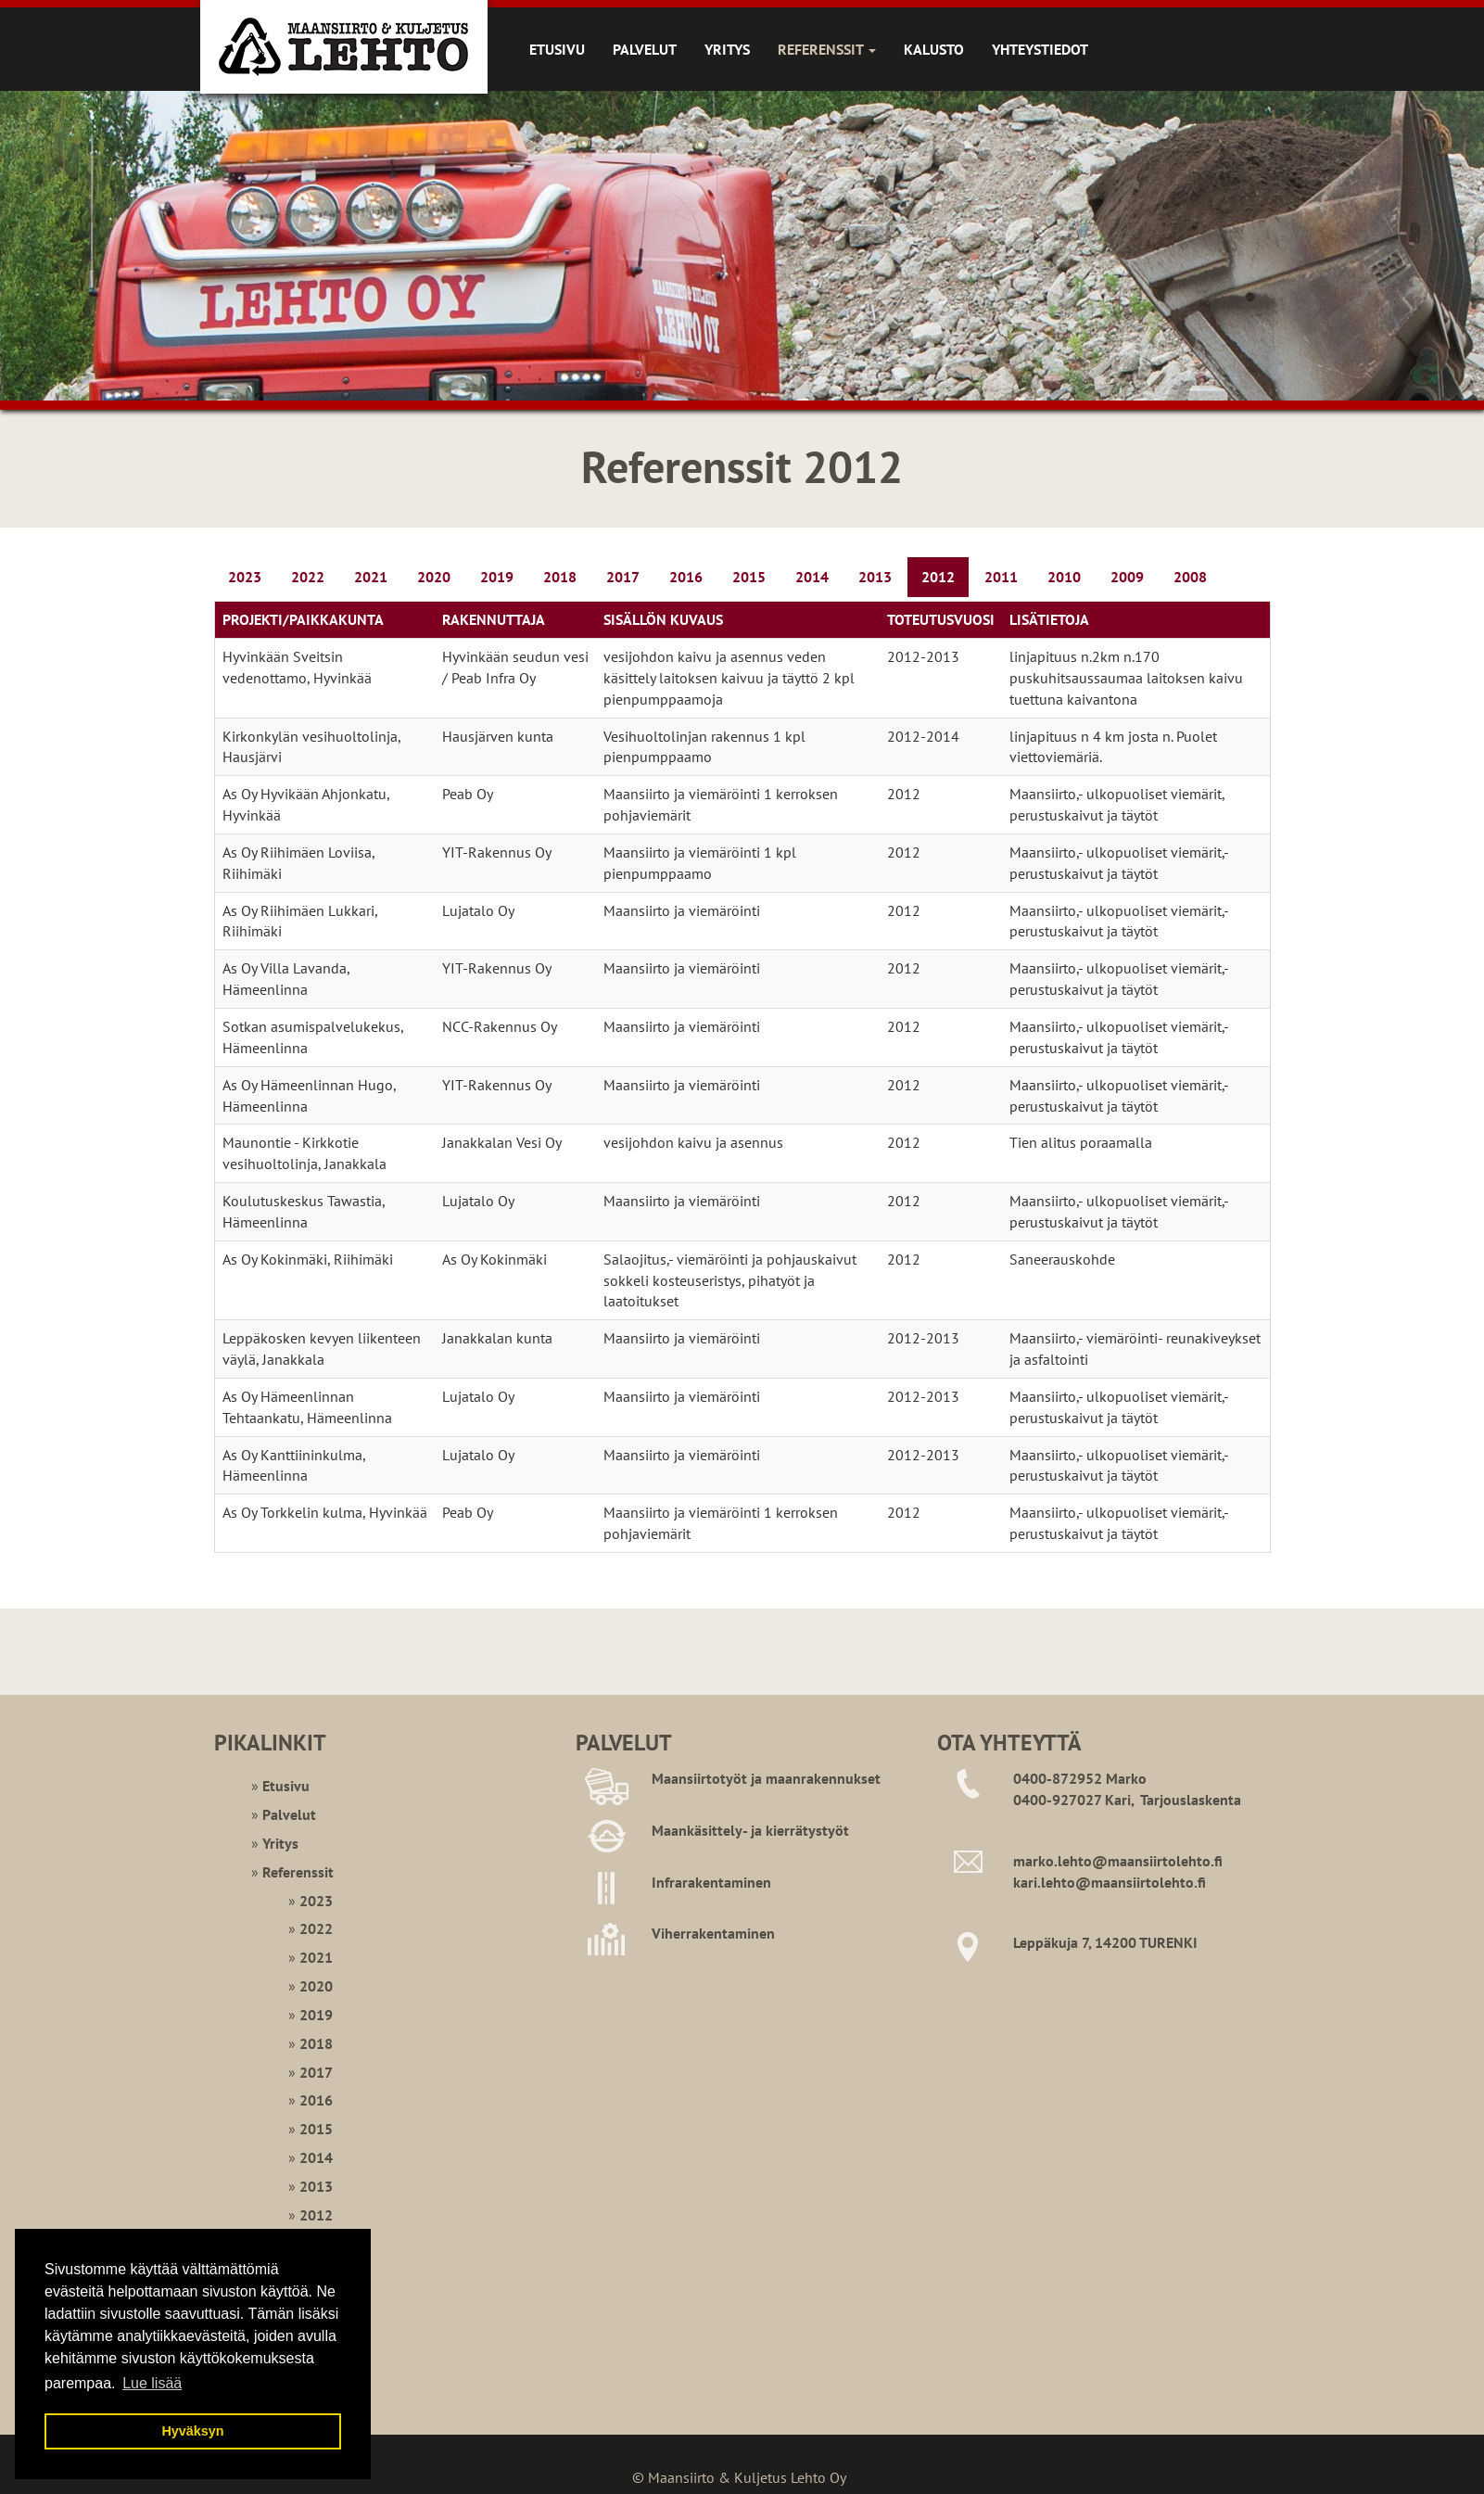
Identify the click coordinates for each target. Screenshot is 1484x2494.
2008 (1190, 576)
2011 (1001, 576)
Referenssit (827, 49)
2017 (623, 576)
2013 (875, 576)
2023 (244, 576)
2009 (1127, 576)
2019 (497, 576)
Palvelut (645, 49)
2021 (370, 576)
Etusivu (557, 49)
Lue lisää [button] (152, 2383)
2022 (307, 576)
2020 (433, 576)
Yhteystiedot (1040, 49)
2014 (812, 576)
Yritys (727, 49)
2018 (560, 576)
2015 (749, 576)
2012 (938, 576)
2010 (1064, 576)
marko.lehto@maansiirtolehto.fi (1118, 1860)
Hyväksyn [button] (192, 2431)
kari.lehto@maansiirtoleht (1099, 1882)
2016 (686, 576)
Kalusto (934, 49)
